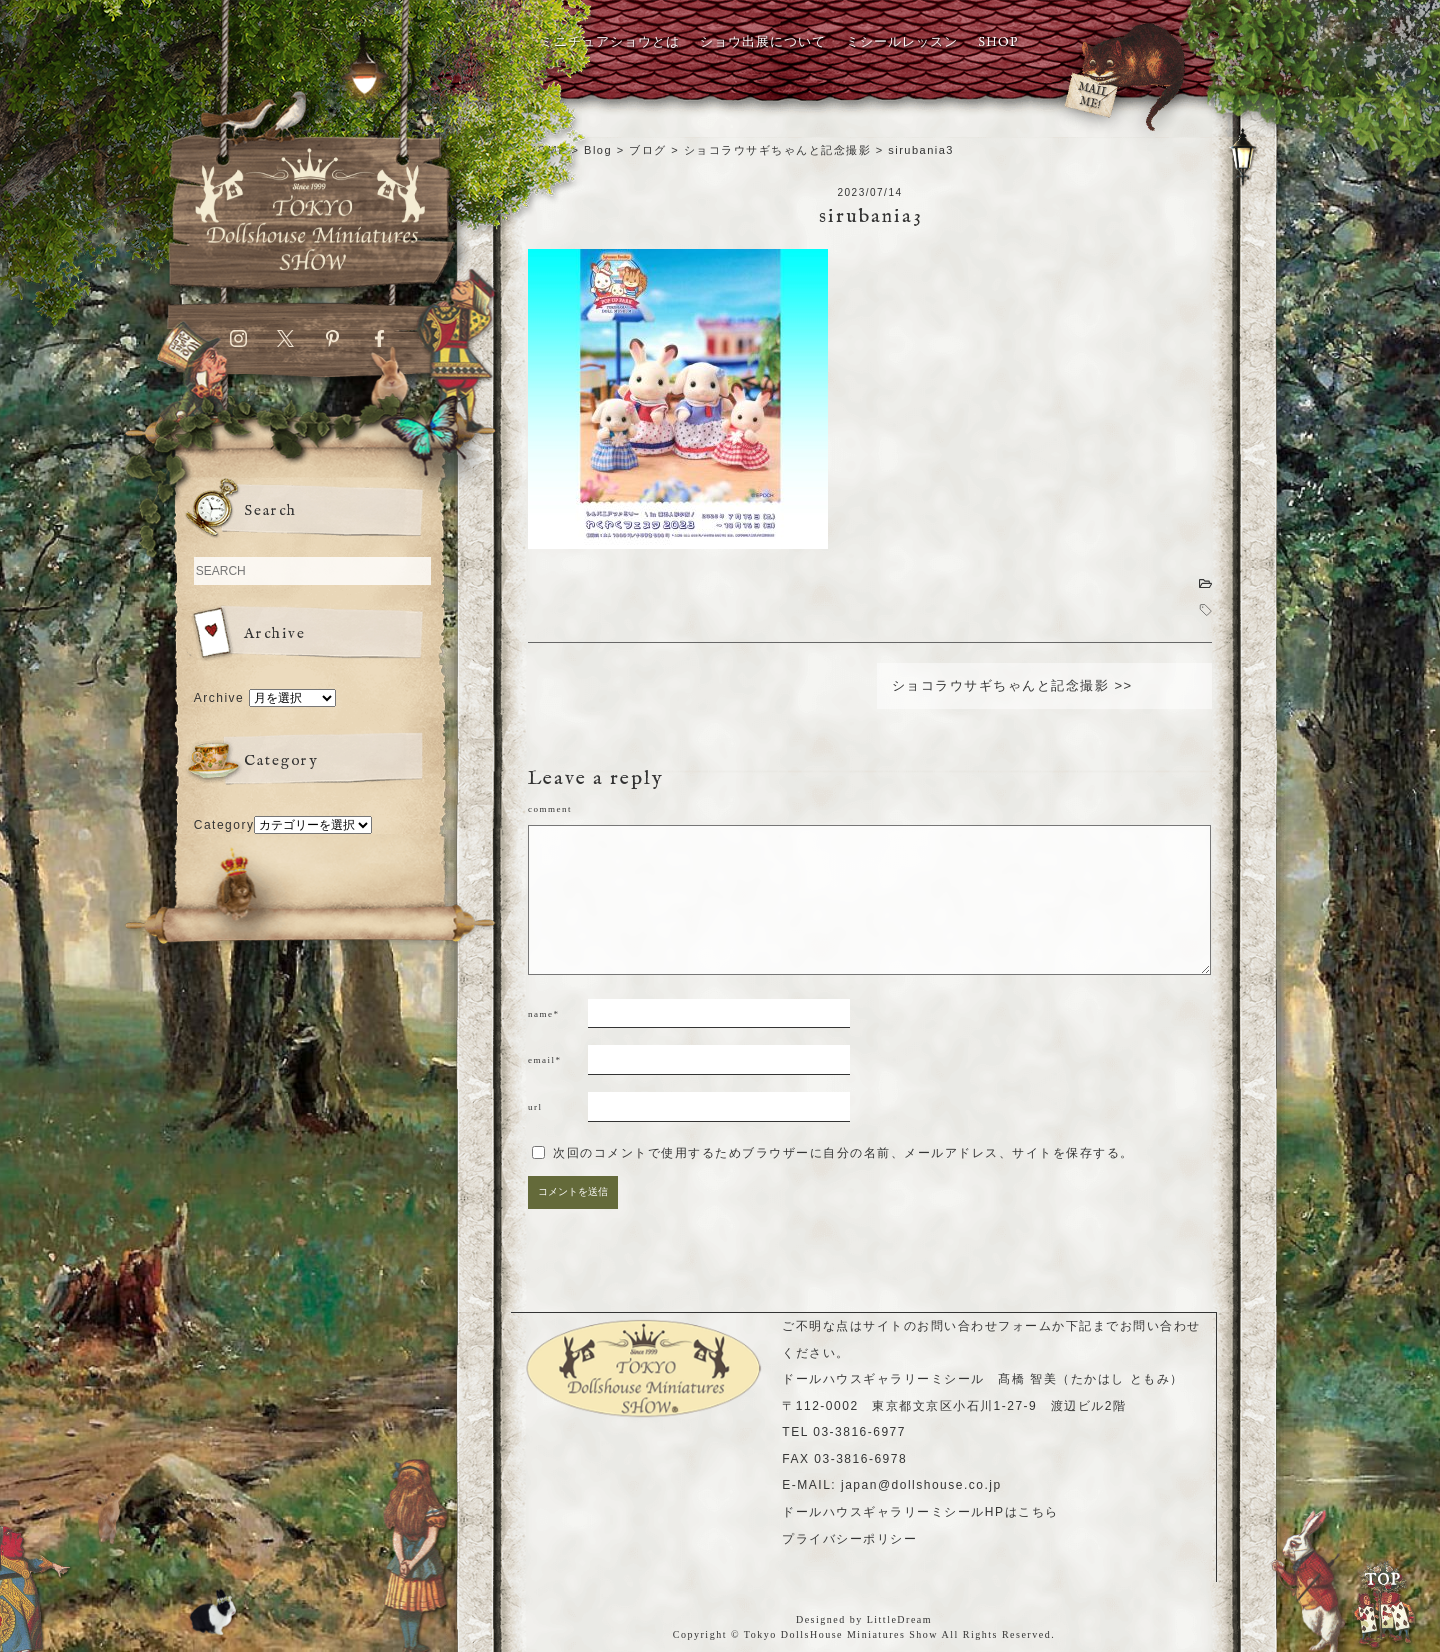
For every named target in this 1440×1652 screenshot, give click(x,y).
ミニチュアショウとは (610, 42)
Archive (219, 698)
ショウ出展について (763, 42)
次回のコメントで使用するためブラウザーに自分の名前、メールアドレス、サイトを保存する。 (843, 1153)
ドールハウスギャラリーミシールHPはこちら (920, 1512)
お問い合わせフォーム (984, 1326)
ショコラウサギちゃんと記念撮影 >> (1012, 685)
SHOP (998, 42)
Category (224, 825)
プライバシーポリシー (849, 1539)
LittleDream (899, 1619)
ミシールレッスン (902, 42)
